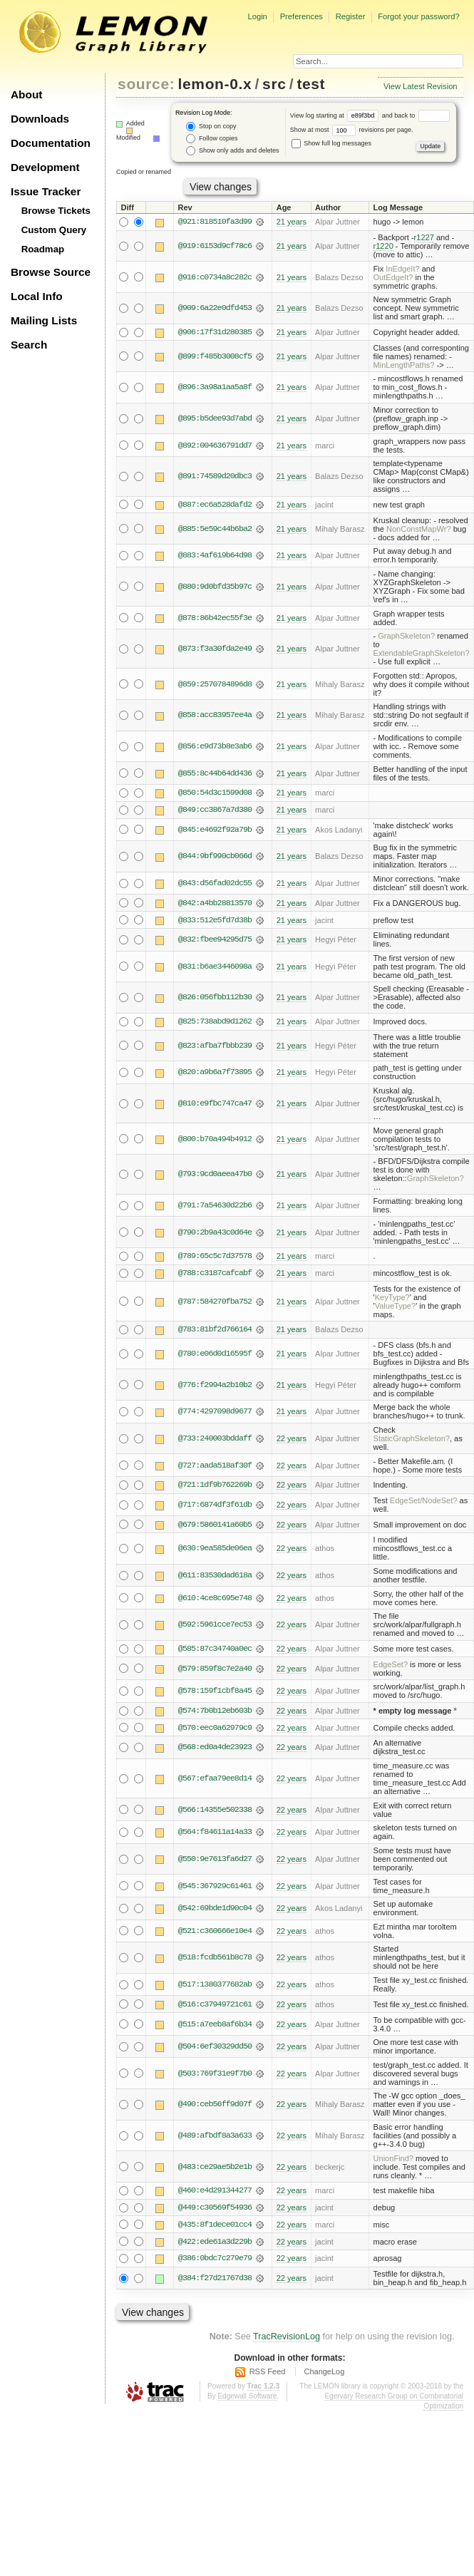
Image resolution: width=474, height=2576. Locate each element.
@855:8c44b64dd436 (215, 773)
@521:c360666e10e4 (215, 1933)
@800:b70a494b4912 (215, 1140)
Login (257, 16)
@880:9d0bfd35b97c (215, 587)
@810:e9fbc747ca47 (215, 1105)
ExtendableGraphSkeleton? (421, 653)
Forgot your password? (418, 16)
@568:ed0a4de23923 (215, 1750)
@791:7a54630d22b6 (215, 1206)
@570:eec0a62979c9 (215, 1730)
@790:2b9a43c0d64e (215, 1233)
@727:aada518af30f (215, 1467)
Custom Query (54, 230)
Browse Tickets (56, 210)
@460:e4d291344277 (215, 2193)
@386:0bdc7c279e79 (215, 2261)
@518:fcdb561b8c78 (215, 1960)
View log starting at (336, 115)
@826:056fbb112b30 (215, 998)
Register (351, 16)
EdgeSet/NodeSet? (424, 1502)
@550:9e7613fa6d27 (215, 1861)
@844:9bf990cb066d (215, 857)
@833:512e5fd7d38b (215, 921)
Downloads (40, 119)
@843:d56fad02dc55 (215, 884)
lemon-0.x (215, 84)
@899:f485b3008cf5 (215, 356)
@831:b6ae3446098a (215, 967)
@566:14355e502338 (215, 1812)
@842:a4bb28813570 (215, 904)
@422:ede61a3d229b (215, 2244)
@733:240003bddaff (215, 1440)
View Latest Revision (420, 86)
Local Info (37, 296)
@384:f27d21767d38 (215, 2281)
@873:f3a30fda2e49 (215, 649)
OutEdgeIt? (393, 277)
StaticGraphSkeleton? (411, 1440)
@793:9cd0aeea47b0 (215, 1175)
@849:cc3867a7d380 (215, 810)
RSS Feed (267, 2375)
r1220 (383, 246)
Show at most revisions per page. (351, 129)
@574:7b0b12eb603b (215, 1713)
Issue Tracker (46, 191)
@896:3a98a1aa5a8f (215, 387)
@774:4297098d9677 (215, 1413)
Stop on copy (211, 126)
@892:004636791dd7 (215, 445)
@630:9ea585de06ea (215, 1550)
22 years (291, 1440)
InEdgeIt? (402, 268)
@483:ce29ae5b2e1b (215, 2169)
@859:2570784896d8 (215, 684)
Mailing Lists (44, 320)
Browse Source (51, 272)
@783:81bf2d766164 (215, 1331)
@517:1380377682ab (215, 1987)
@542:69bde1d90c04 (215, 1911)
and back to (416, 115)
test (311, 84)
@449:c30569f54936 (215, 2210)
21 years (291, 222)
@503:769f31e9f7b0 (215, 2076)
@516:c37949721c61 (215, 2007)
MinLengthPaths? (404, 365)
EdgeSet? (390, 1666)
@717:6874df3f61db (215, 1507)
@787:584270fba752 (215, 1303)
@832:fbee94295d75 (215, 941)
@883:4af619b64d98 (215, 556)
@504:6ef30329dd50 (215, 2049)
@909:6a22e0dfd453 (215, 308)
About (26, 94)
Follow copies (211, 138)
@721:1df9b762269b (215, 1487)
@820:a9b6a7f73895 (215, 1073)
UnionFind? (393, 2161)
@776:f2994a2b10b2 (215, 1386)
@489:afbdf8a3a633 (215, 2138)
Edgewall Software (247, 2400)
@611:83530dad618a (215, 1577)
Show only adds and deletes (232, 150)
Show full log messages (331, 143)
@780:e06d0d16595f (215, 1355)
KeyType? (392, 1298)
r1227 (424, 237)
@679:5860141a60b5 (215, 1526)
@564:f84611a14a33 (215, 1834)
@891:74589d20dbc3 (215, 477)
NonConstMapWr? (418, 529)
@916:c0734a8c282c (215, 277)
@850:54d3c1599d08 (215, 793)
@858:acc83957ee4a (215, 715)
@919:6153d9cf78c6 (215, 246)
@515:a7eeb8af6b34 (215, 2026)
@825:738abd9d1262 (215, 1023)
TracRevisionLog (286, 2340)
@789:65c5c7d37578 (215, 1257)
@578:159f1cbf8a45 (215, 1693)
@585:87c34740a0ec (215, 1651)
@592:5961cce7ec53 (215, 1626)
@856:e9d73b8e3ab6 (215, 747)
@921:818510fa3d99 (215, 222)
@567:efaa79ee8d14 (215, 1781)
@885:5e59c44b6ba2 (215, 529)
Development (45, 167)
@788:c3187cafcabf (215, 1274)
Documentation (51, 143)
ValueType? (395, 1307)
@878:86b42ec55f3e (215, 618)
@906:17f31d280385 (215, 332)
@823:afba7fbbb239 (215, 1047)
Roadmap (43, 249)
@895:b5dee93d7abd (215, 418)
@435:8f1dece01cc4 (215, 2227)
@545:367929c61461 (215, 1888)
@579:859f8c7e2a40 (215, 1670)
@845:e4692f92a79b (215, 830)
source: (146, 84)
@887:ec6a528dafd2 (215, 505)
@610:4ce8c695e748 (215, 1600)
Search (29, 345)
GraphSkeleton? (406, 636)
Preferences (301, 16)
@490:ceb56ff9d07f (215, 2107)
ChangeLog (324, 2375)
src (274, 84)
